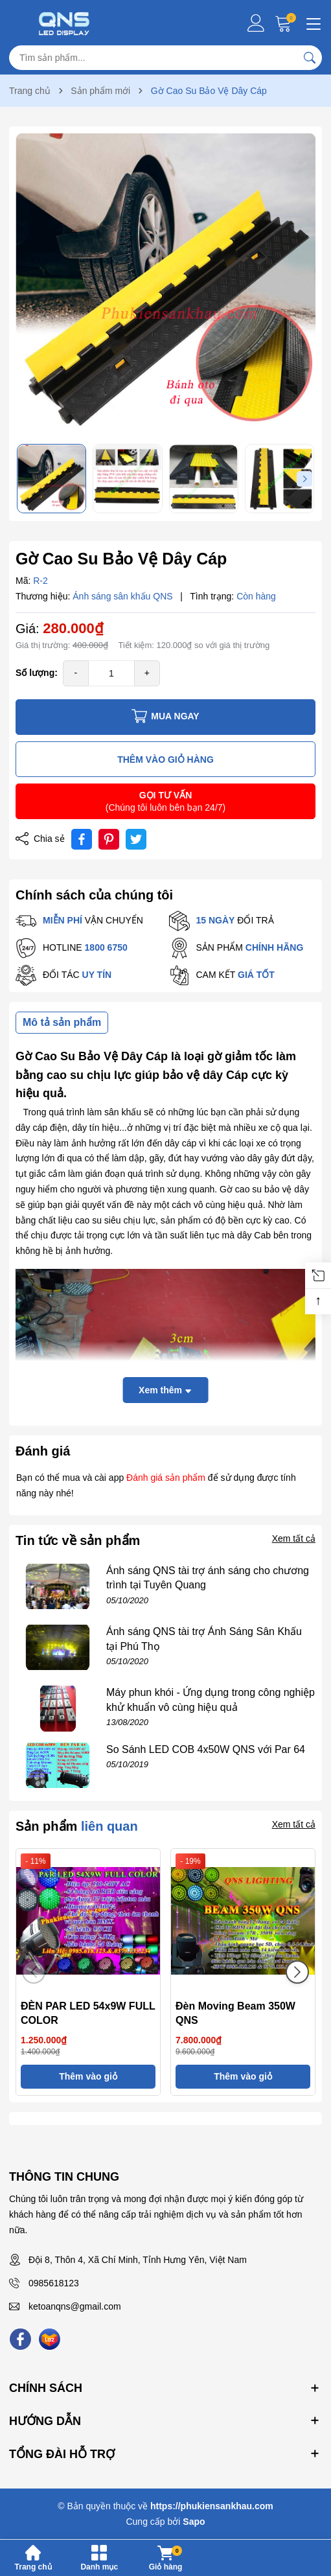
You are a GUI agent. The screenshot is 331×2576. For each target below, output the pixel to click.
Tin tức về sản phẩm (78, 1540)
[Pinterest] (108, 839)
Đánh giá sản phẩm (165, 1477)
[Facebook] (20, 2339)
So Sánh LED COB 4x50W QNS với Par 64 (205, 1749)
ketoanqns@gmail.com (75, 2306)
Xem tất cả (293, 1538)
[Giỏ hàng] (285, 23)
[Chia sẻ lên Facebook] (81, 839)
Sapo (194, 2521)
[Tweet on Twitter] (136, 839)
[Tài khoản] (256, 23)
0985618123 (54, 2283)
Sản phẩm (77, 1826)
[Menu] (311, 22)
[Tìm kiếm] (310, 58)
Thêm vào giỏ (88, 2076)
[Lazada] (49, 2339)
